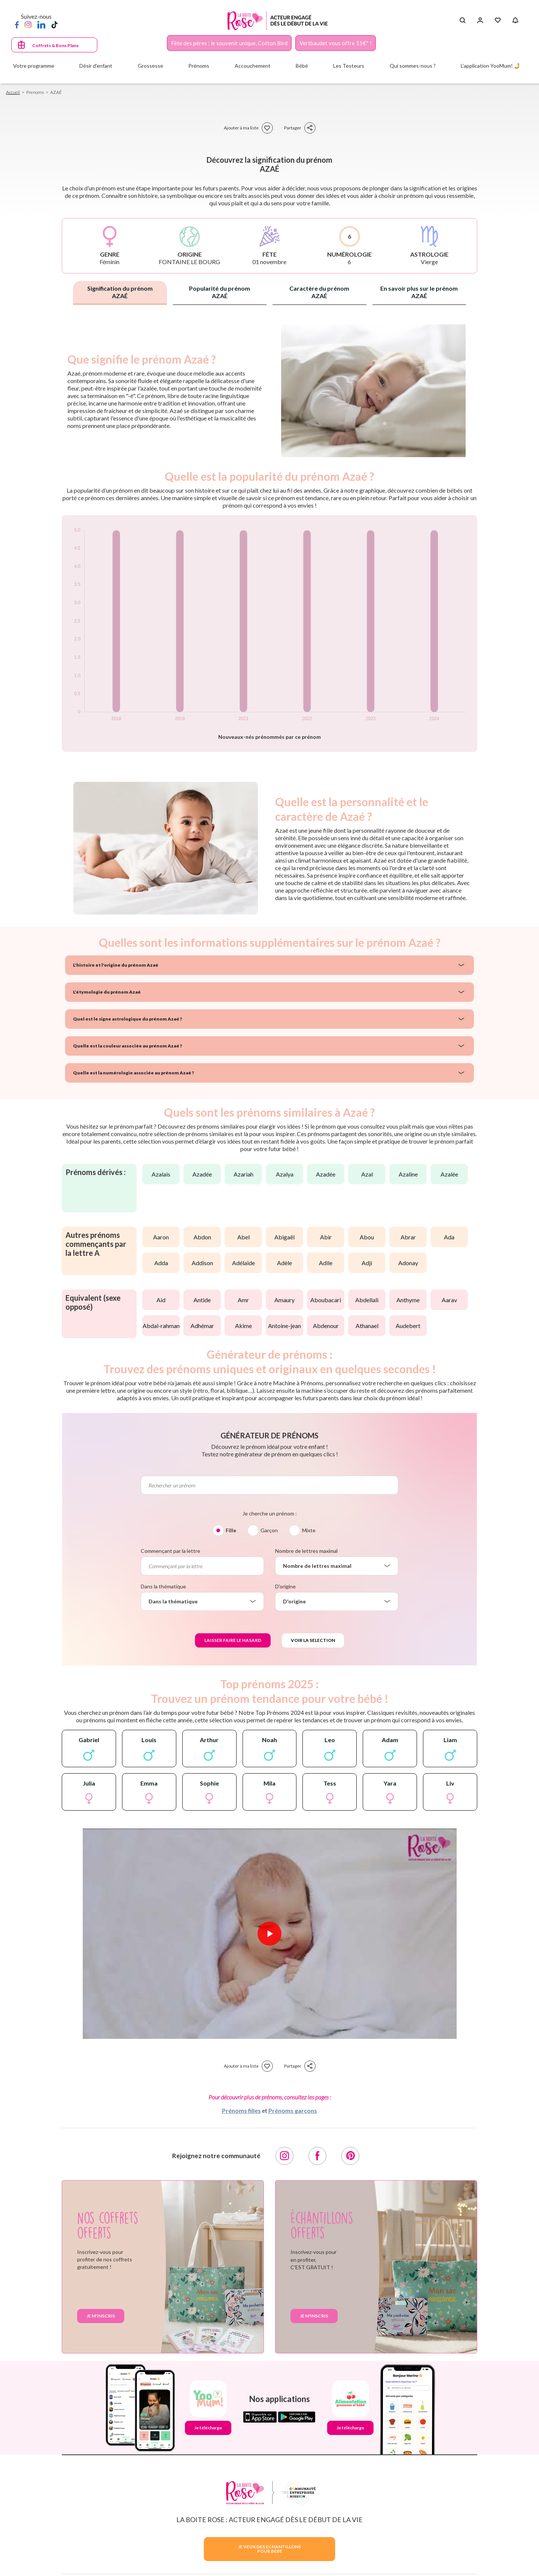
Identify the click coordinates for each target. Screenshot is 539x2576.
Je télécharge (208, 2427)
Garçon (269, 1530)
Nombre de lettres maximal (306, 1551)
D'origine (285, 1586)
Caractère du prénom (319, 292)
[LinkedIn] (41, 24)
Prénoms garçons (292, 2110)
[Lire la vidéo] (269, 1934)
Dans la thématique (163, 1586)
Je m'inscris (100, 2316)
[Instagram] (28, 24)
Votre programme (33, 65)
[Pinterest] (350, 2156)
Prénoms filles (241, 2110)
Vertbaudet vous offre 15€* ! (335, 43)
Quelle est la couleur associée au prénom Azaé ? (127, 1046)
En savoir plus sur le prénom (419, 292)
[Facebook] (17, 24)
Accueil (13, 92)
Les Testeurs (348, 65)
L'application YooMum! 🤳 (490, 65)
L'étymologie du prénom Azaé (107, 992)
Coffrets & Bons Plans (55, 45)
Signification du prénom (120, 292)
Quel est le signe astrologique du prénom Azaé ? (127, 1019)
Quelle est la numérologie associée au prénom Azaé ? (133, 1073)
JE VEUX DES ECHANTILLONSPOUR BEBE (269, 2549)
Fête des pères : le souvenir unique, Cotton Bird (229, 43)
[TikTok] (54, 24)
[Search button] (462, 20)
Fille (231, 1530)
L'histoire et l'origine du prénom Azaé (115, 965)
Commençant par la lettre (170, 1551)
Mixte (309, 1530)
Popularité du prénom (219, 292)
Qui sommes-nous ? (413, 65)
